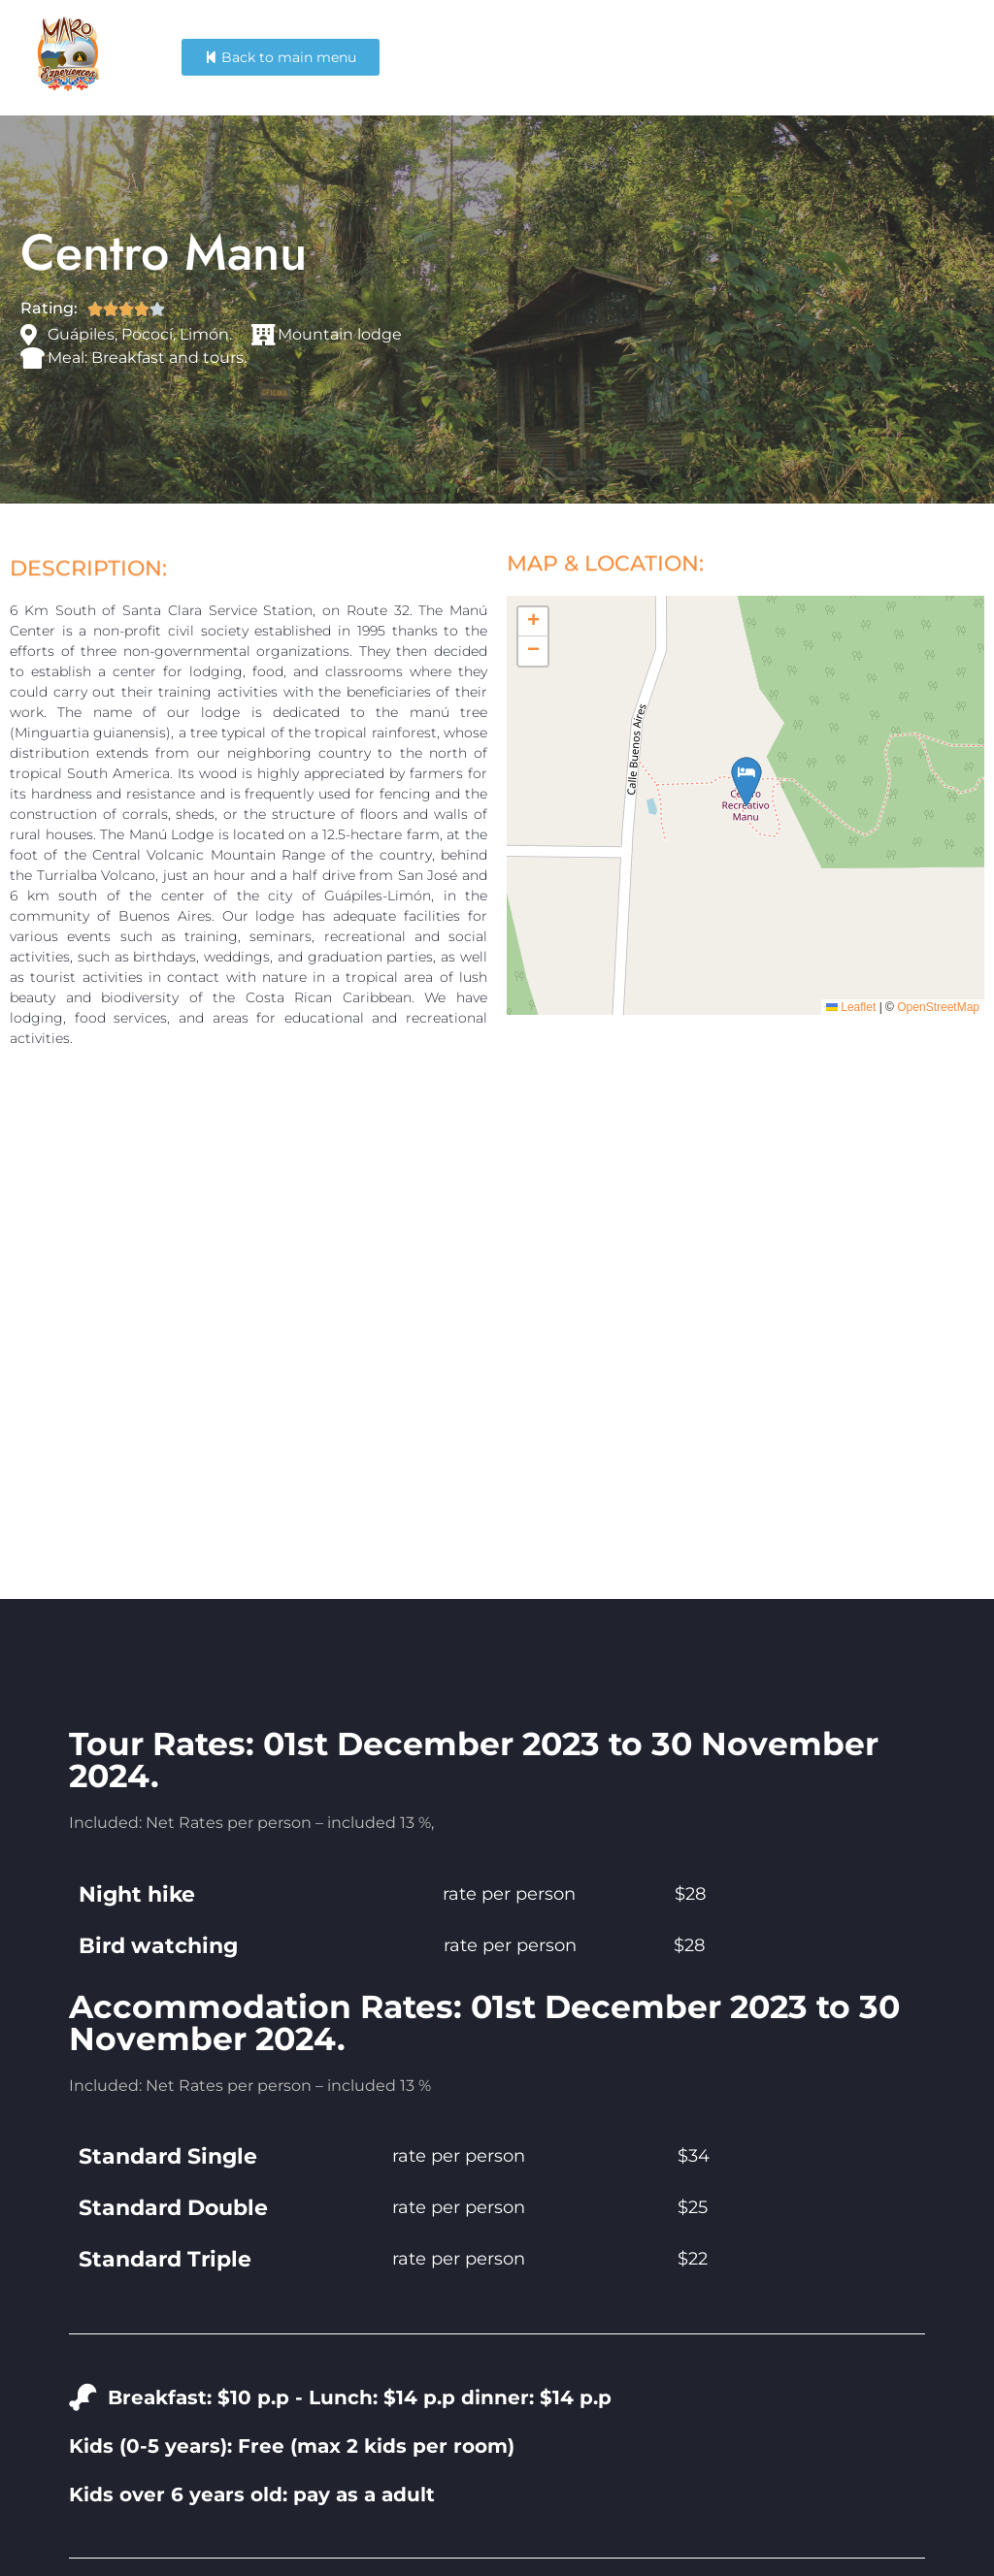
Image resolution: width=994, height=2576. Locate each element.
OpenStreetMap (938, 1007)
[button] (532, 621)
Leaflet (851, 1007)
